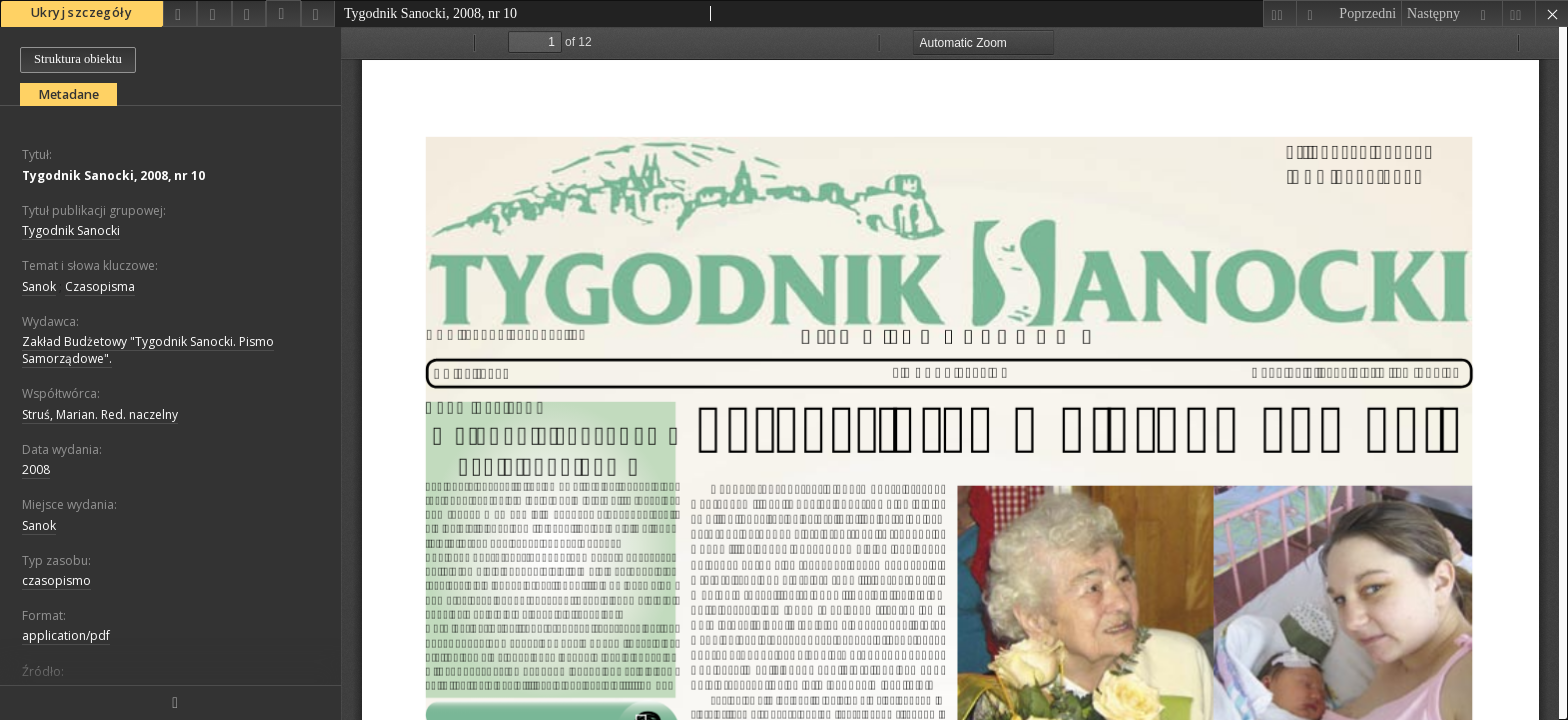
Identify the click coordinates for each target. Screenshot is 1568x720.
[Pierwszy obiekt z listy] (1279, 13)
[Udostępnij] (180, 13)
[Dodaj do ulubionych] (214, 13)
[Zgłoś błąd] (318, 13)
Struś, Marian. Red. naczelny (100, 414)
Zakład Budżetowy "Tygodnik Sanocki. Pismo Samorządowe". (148, 350)
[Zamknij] (1551, 13)
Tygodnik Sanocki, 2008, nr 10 (113, 175)
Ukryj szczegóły (81, 12)
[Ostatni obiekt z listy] (1518, 13)
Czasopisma (100, 286)
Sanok (39, 286)
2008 (36, 469)
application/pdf (66, 635)
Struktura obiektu (78, 59)
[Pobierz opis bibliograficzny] (283, 14)
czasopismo (56, 580)
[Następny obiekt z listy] (1451, 13)
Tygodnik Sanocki (71, 230)
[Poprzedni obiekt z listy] (1348, 13)
